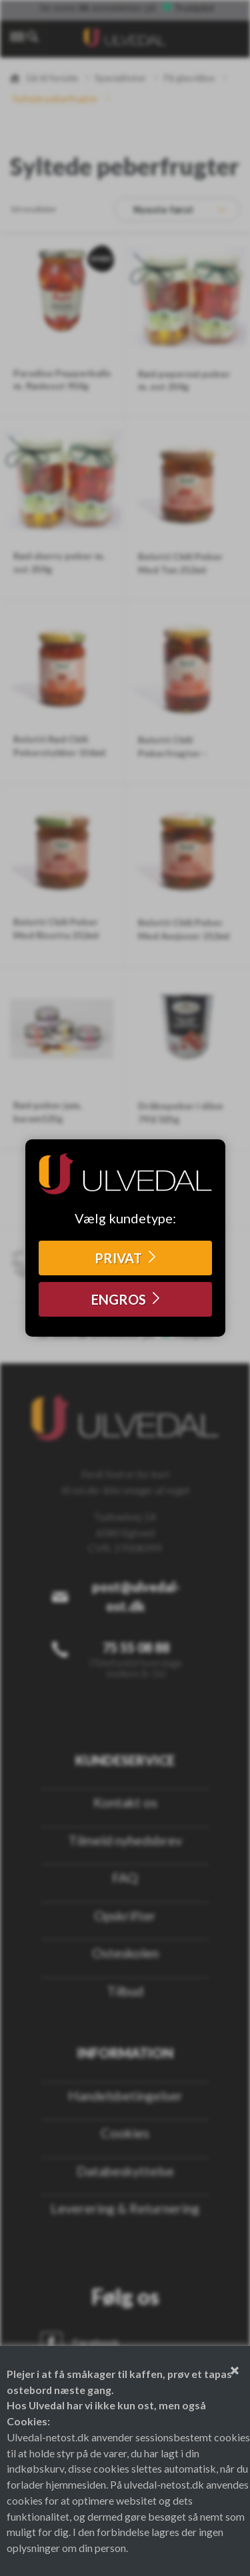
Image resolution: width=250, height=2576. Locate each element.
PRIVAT (118, 1258)
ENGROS (118, 1299)
